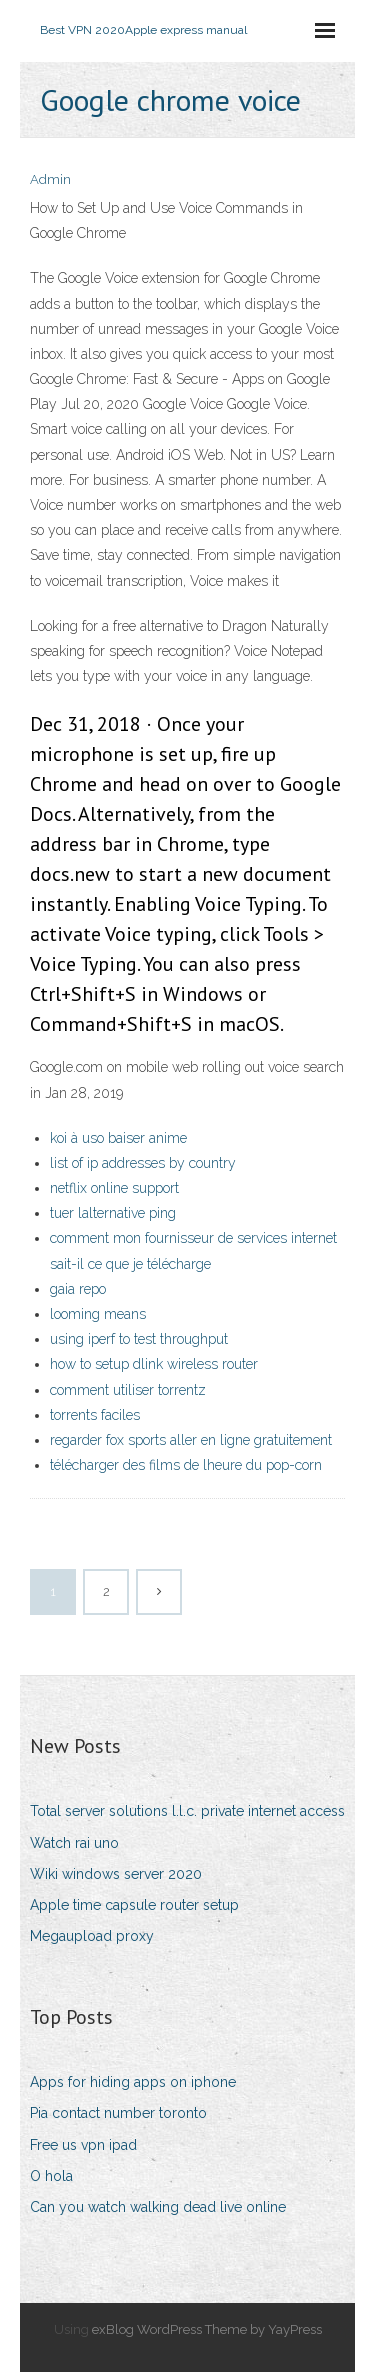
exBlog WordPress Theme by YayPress (207, 2329)
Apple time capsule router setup (134, 1905)
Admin (50, 179)
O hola (51, 2176)
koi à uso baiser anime (118, 1138)
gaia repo (78, 1289)
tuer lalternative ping (113, 1213)
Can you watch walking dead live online (158, 2207)
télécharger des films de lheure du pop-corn (186, 1465)
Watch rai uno (74, 1843)
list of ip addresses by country (143, 1163)
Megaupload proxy (92, 1936)
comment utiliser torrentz (128, 1390)
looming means (98, 1314)
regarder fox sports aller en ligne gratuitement (191, 1440)
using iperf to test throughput (139, 1339)
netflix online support (114, 1188)
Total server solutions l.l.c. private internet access (187, 1811)
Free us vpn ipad (83, 2145)
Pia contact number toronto (118, 2113)
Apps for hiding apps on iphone (133, 2082)
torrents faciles (95, 1415)
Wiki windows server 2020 (116, 1874)
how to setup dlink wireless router (154, 1364)
